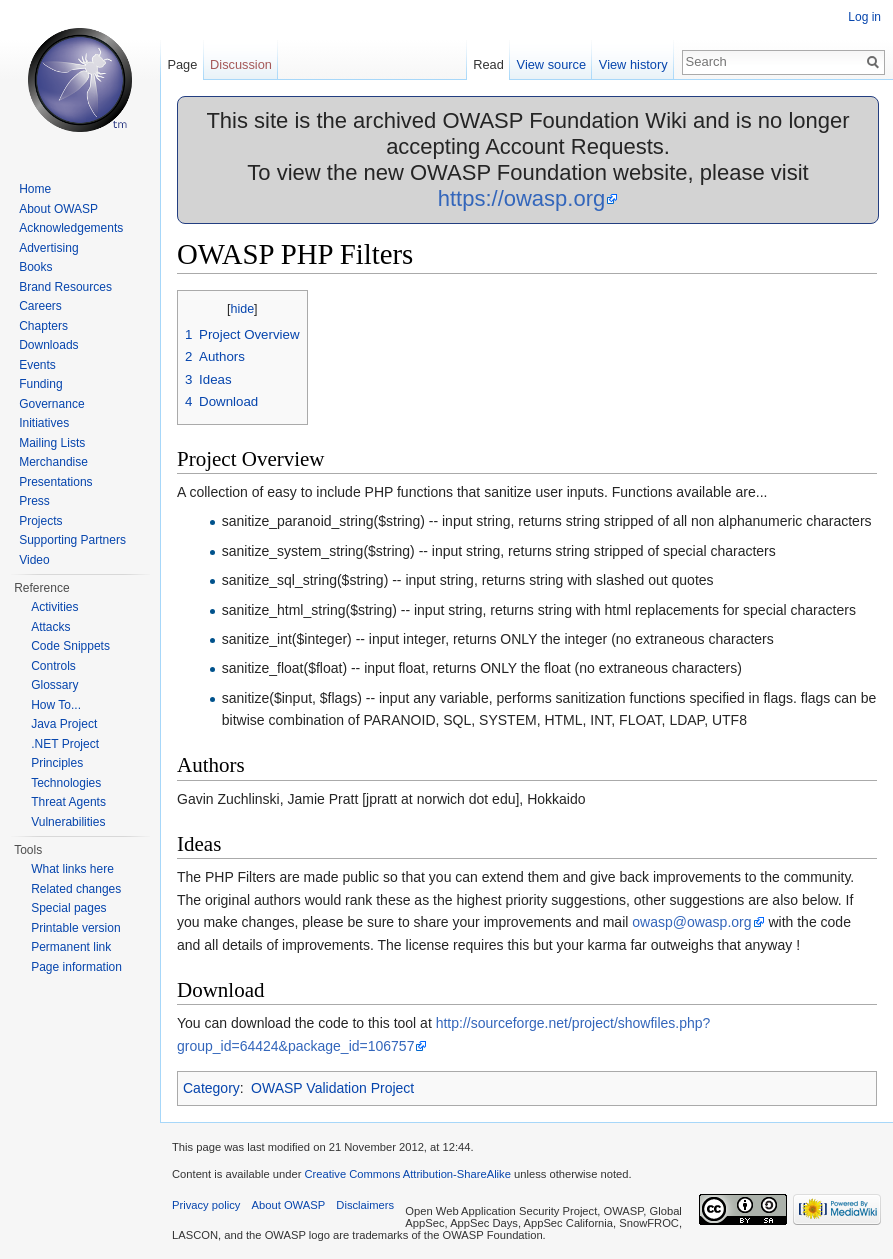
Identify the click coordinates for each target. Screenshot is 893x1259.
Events (37, 365)
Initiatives (44, 423)
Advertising (48, 248)
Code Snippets (70, 646)
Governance (51, 404)
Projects (40, 521)
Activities (54, 607)
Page (182, 64)
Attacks (50, 627)
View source (551, 64)
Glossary (54, 685)
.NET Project (65, 744)
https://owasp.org (522, 198)
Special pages (68, 908)
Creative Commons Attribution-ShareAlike (407, 1174)
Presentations (55, 482)
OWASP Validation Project (332, 1088)
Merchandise (53, 462)
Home (35, 189)
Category (211, 1088)
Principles (57, 763)
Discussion (241, 64)
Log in (864, 17)
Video (34, 560)
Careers (40, 306)
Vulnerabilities (68, 822)
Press (34, 501)
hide (242, 309)
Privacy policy (206, 1205)
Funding (40, 384)
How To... (56, 705)
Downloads (48, 345)
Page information (76, 967)
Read (488, 64)
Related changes (76, 889)
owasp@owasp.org (691, 922)
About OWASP (58, 209)
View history (633, 64)
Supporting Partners (72, 540)
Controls (53, 666)
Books (35, 267)
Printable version (75, 928)
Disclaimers (365, 1205)
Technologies (66, 783)
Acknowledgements (71, 228)
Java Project (64, 724)
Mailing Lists (52, 443)
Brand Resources (65, 287)
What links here (72, 869)
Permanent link (71, 947)
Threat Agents (68, 802)
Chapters (43, 326)
